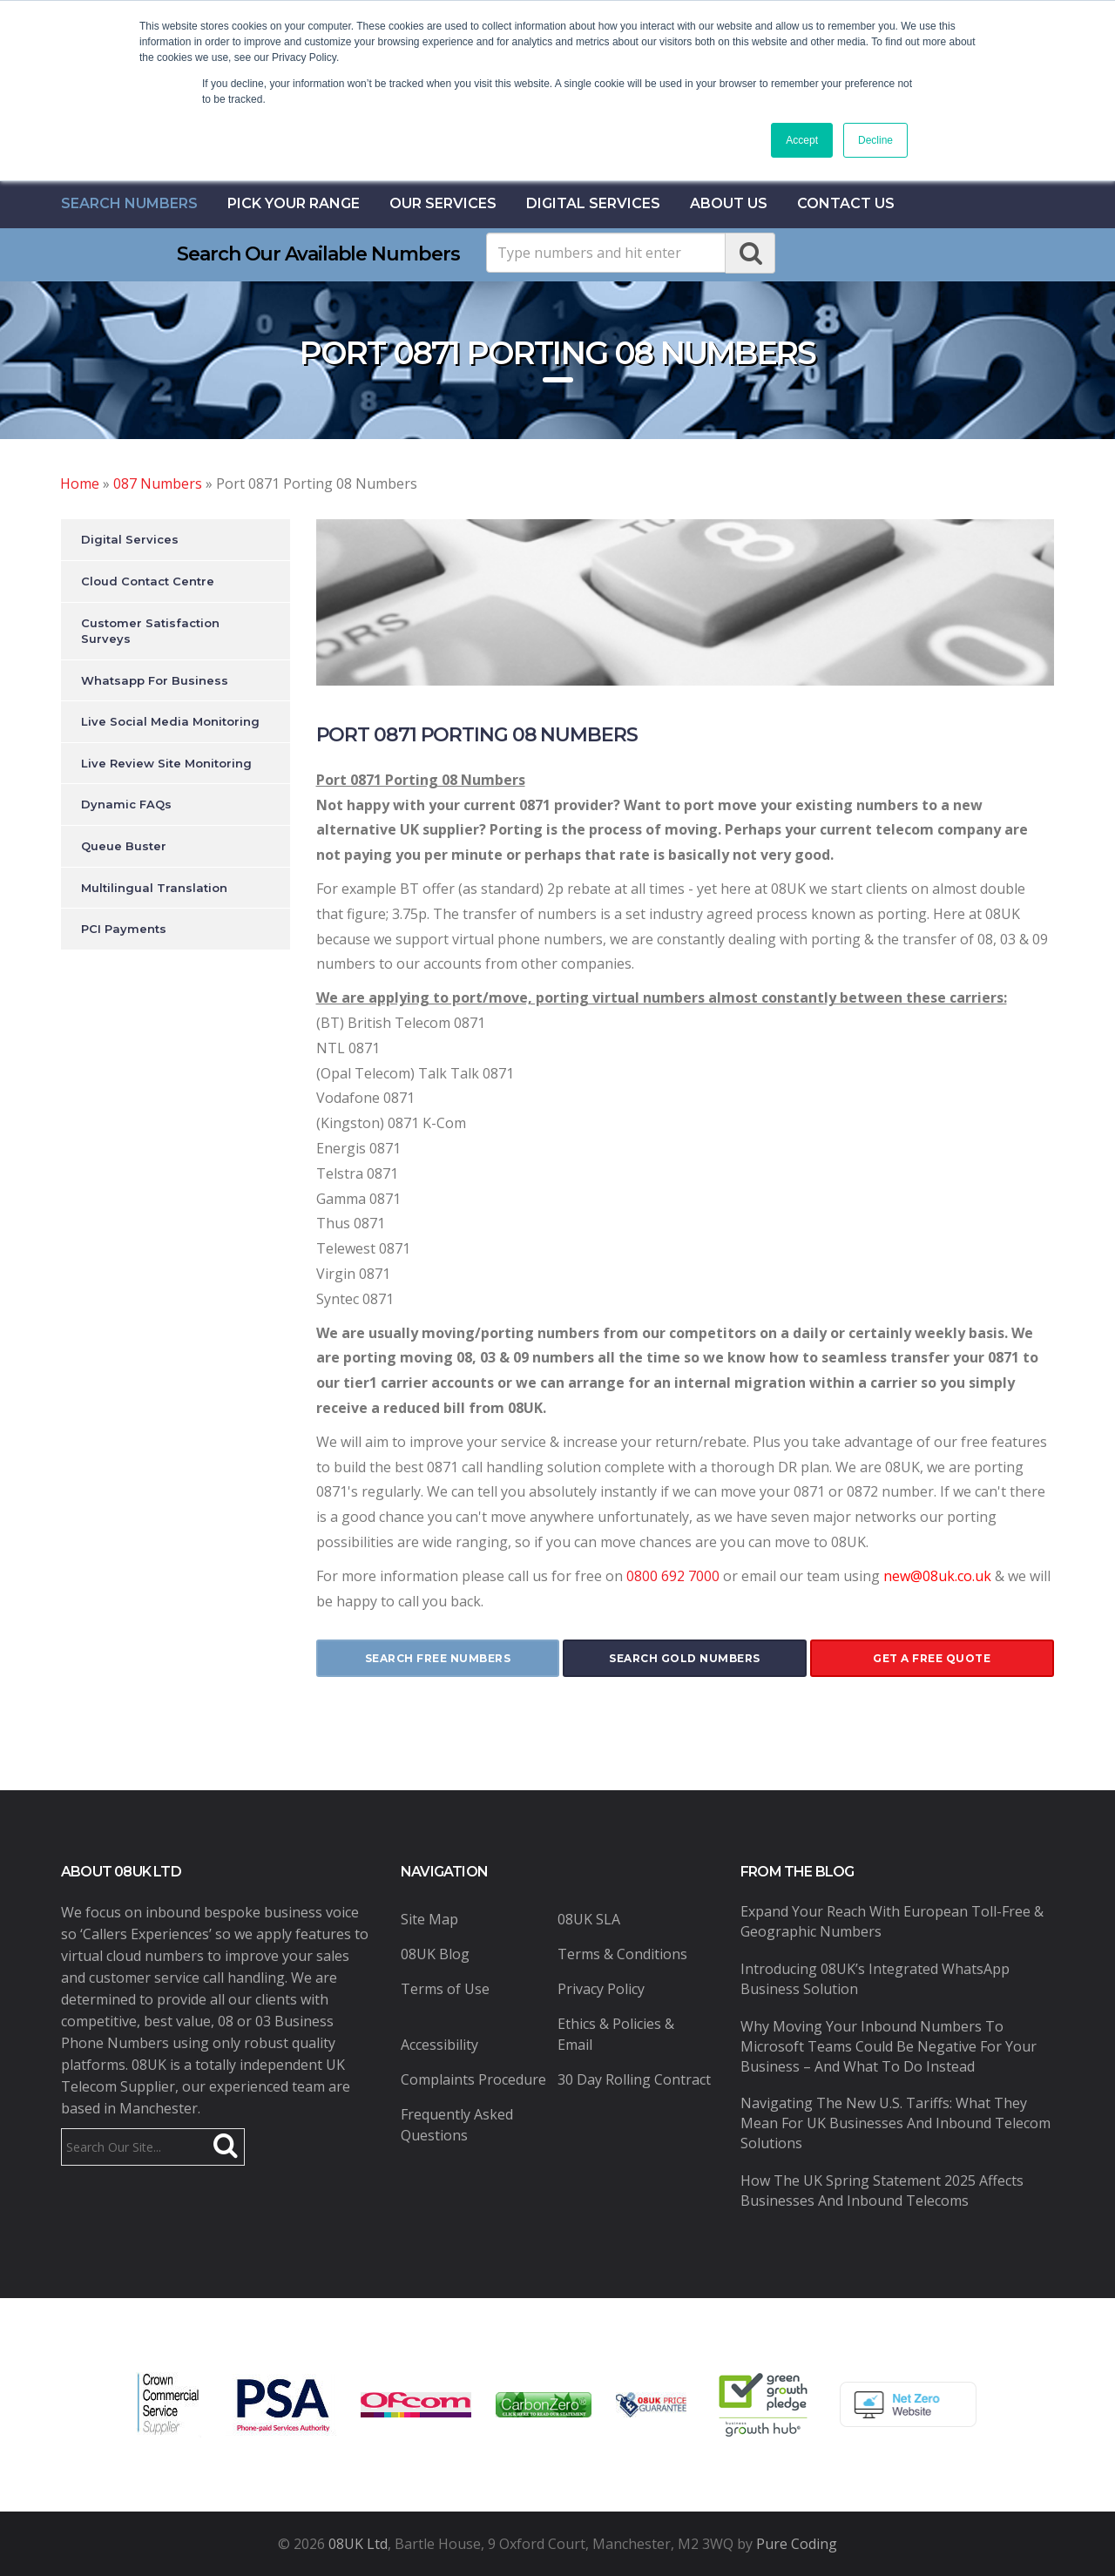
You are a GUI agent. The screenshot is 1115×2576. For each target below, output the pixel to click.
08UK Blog (435, 1954)
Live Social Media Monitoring (170, 721)
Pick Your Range (293, 203)
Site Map (429, 1919)
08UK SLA (589, 1919)
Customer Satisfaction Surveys (150, 631)
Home (79, 483)
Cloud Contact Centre (147, 581)
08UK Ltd (358, 2543)
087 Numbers (157, 483)
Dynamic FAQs (126, 804)
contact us (846, 203)
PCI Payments (123, 929)
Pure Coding (796, 2543)
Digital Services (593, 203)
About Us (728, 203)
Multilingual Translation (154, 888)
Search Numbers (129, 203)
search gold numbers (684, 1658)
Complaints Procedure (473, 2079)
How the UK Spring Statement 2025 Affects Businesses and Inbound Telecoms (882, 2190)
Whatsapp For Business (154, 680)
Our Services (443, 203)
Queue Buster (123, 846)
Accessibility (439, 2044)
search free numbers (438, 1658)
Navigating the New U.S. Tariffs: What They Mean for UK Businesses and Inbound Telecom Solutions (895, 2123)
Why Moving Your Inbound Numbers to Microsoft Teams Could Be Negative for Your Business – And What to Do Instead (888, 2046)
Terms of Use (445, 1988)
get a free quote (931, 1658)
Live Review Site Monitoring (166, 763)
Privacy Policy (601, 1988)
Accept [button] (802, 140)
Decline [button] (875, 140)
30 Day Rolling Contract (634, 2079)
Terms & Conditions (622, 1954)
